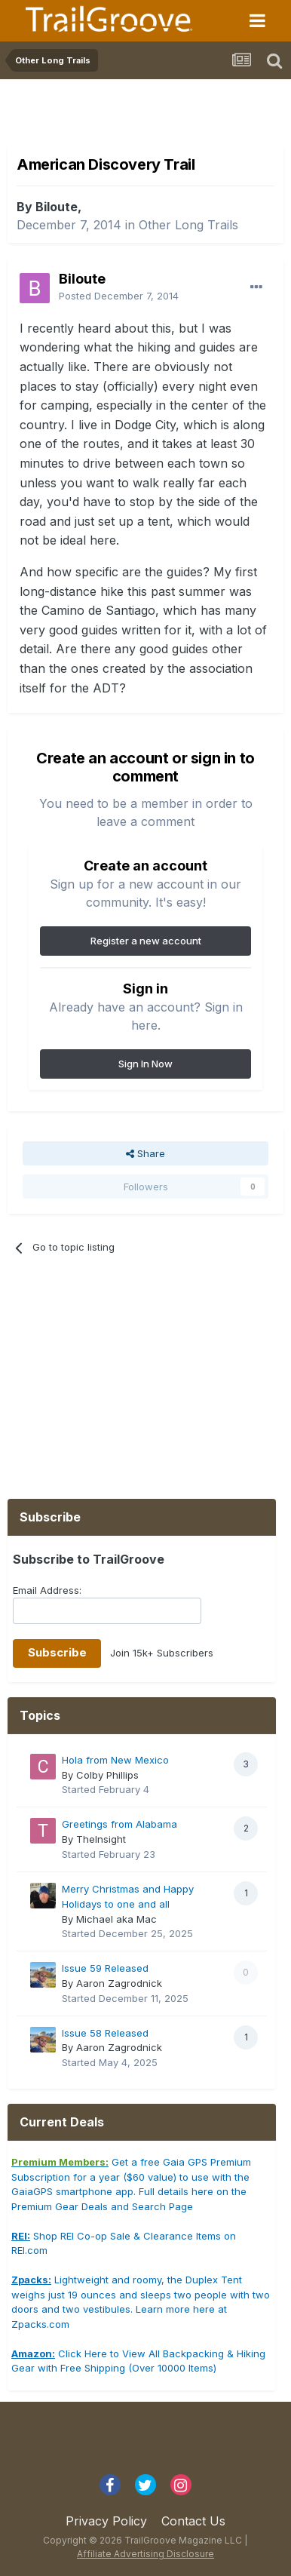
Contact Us (193, 2520)
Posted (119, 296)
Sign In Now (145, 1064)
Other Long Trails (188, 224)
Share (145, 1153)
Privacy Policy (106, 2520)
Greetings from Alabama (119, 1824)
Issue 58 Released (105, 2033)
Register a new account (145, 941)
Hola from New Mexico (115, 1760)
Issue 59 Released (105, 1968)
